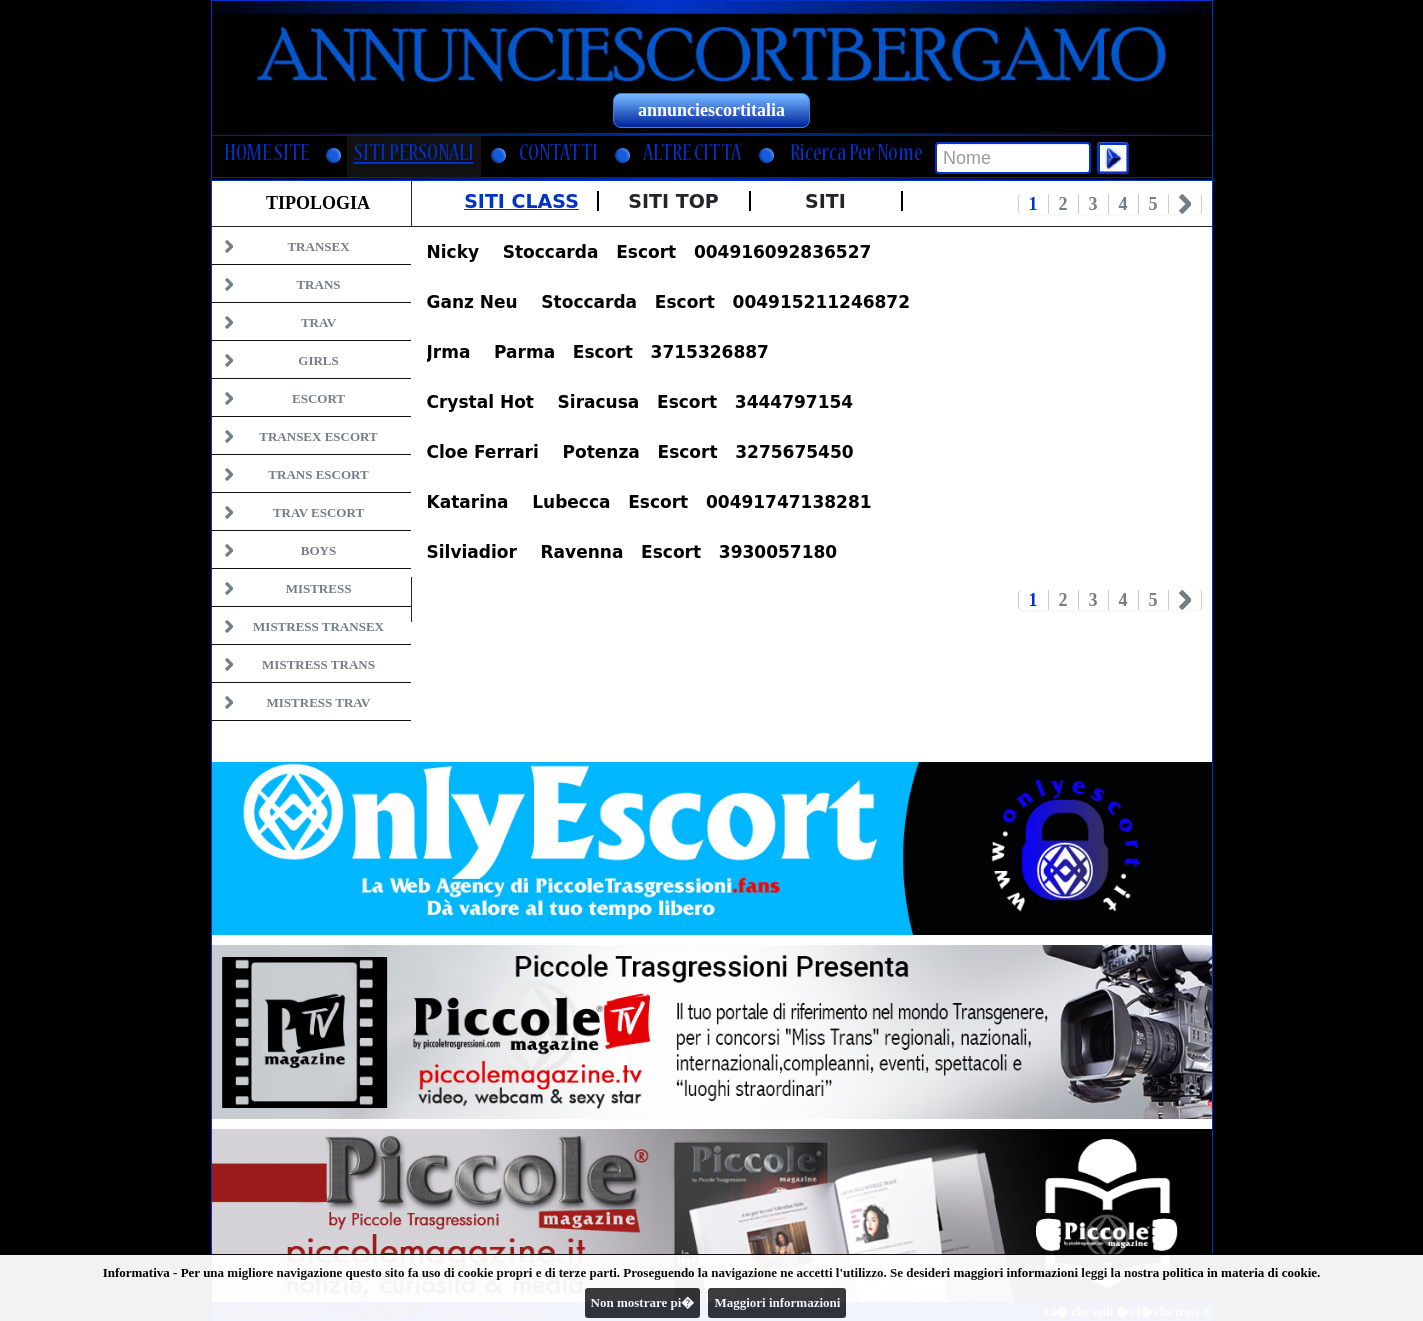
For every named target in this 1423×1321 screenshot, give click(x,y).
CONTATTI (558, 155)
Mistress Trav (319, 702)
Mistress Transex (318, 626)
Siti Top (673, 201)
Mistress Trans (318, 664)
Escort (318, 398)
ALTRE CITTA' (692, 155)
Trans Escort (318, 474)
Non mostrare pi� (643, 1302)
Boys (318, 550)
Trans (318, 284)
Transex (318, 246)
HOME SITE (266, 155)
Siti (825, 201)
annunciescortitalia (711, 110)
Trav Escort (318, 512)
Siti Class (521, 201)
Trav (318, 322)
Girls (318, 360)
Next (1185, 204)
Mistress (319, 588)
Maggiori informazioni (777, 1302)
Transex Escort (318, 436)
